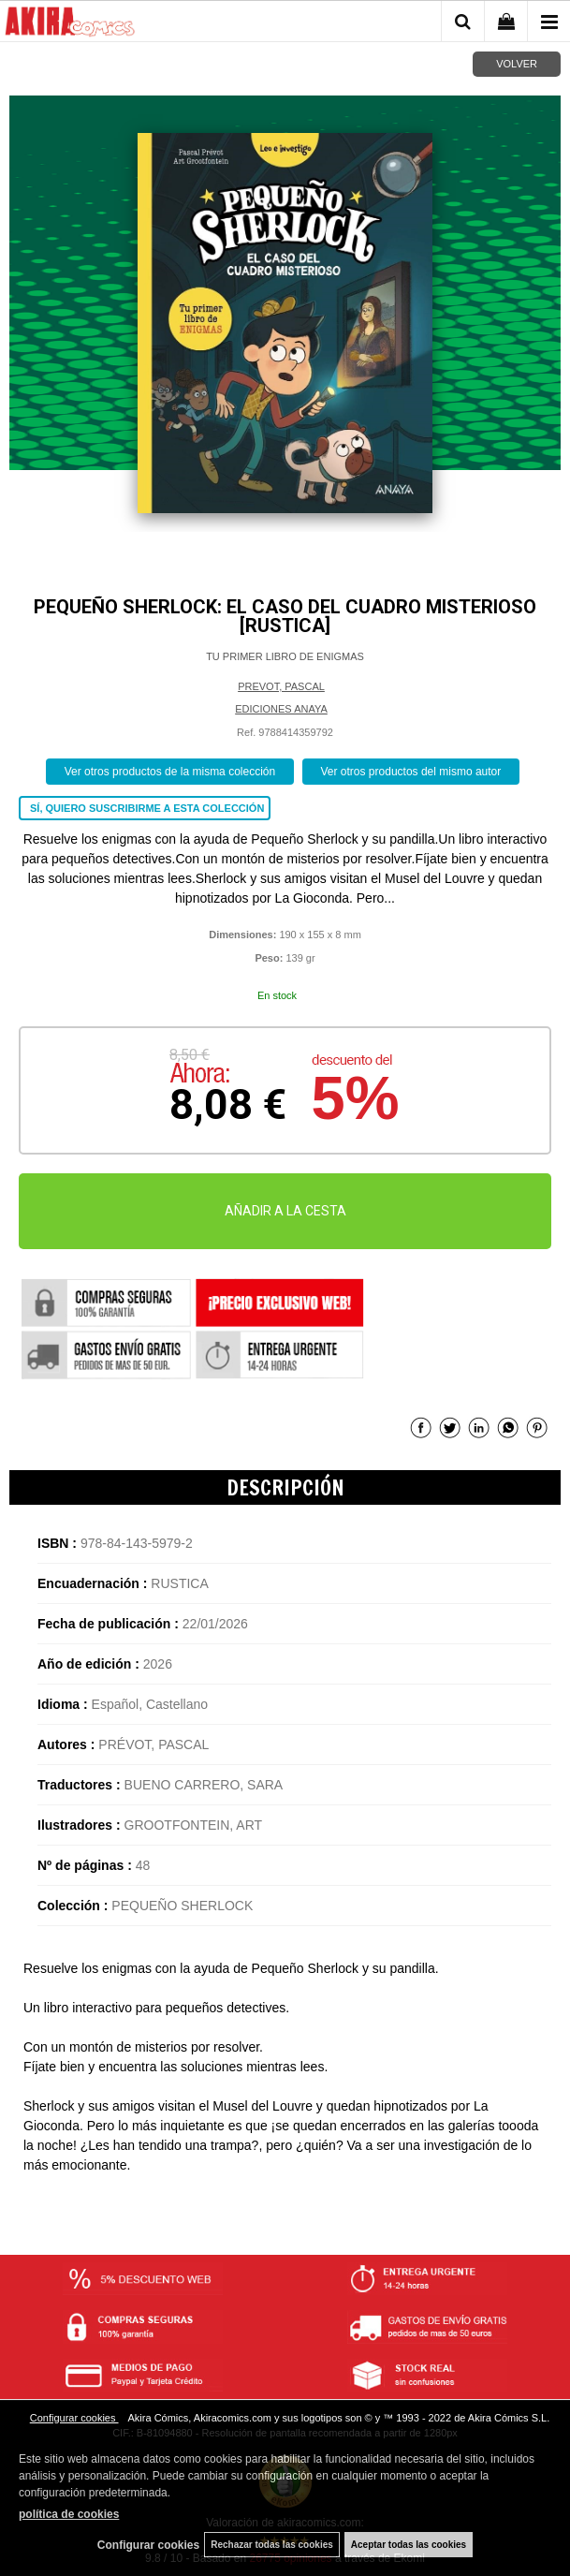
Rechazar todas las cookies (272, 2544)
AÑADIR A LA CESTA (285, 1210)
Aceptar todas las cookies (408, 2544)
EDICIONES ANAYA (281, 708)
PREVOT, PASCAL (281, 686)
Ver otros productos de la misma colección (170, 771)
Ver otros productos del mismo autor (411, 771)
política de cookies (69, 2514)
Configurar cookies (74, 2417)
